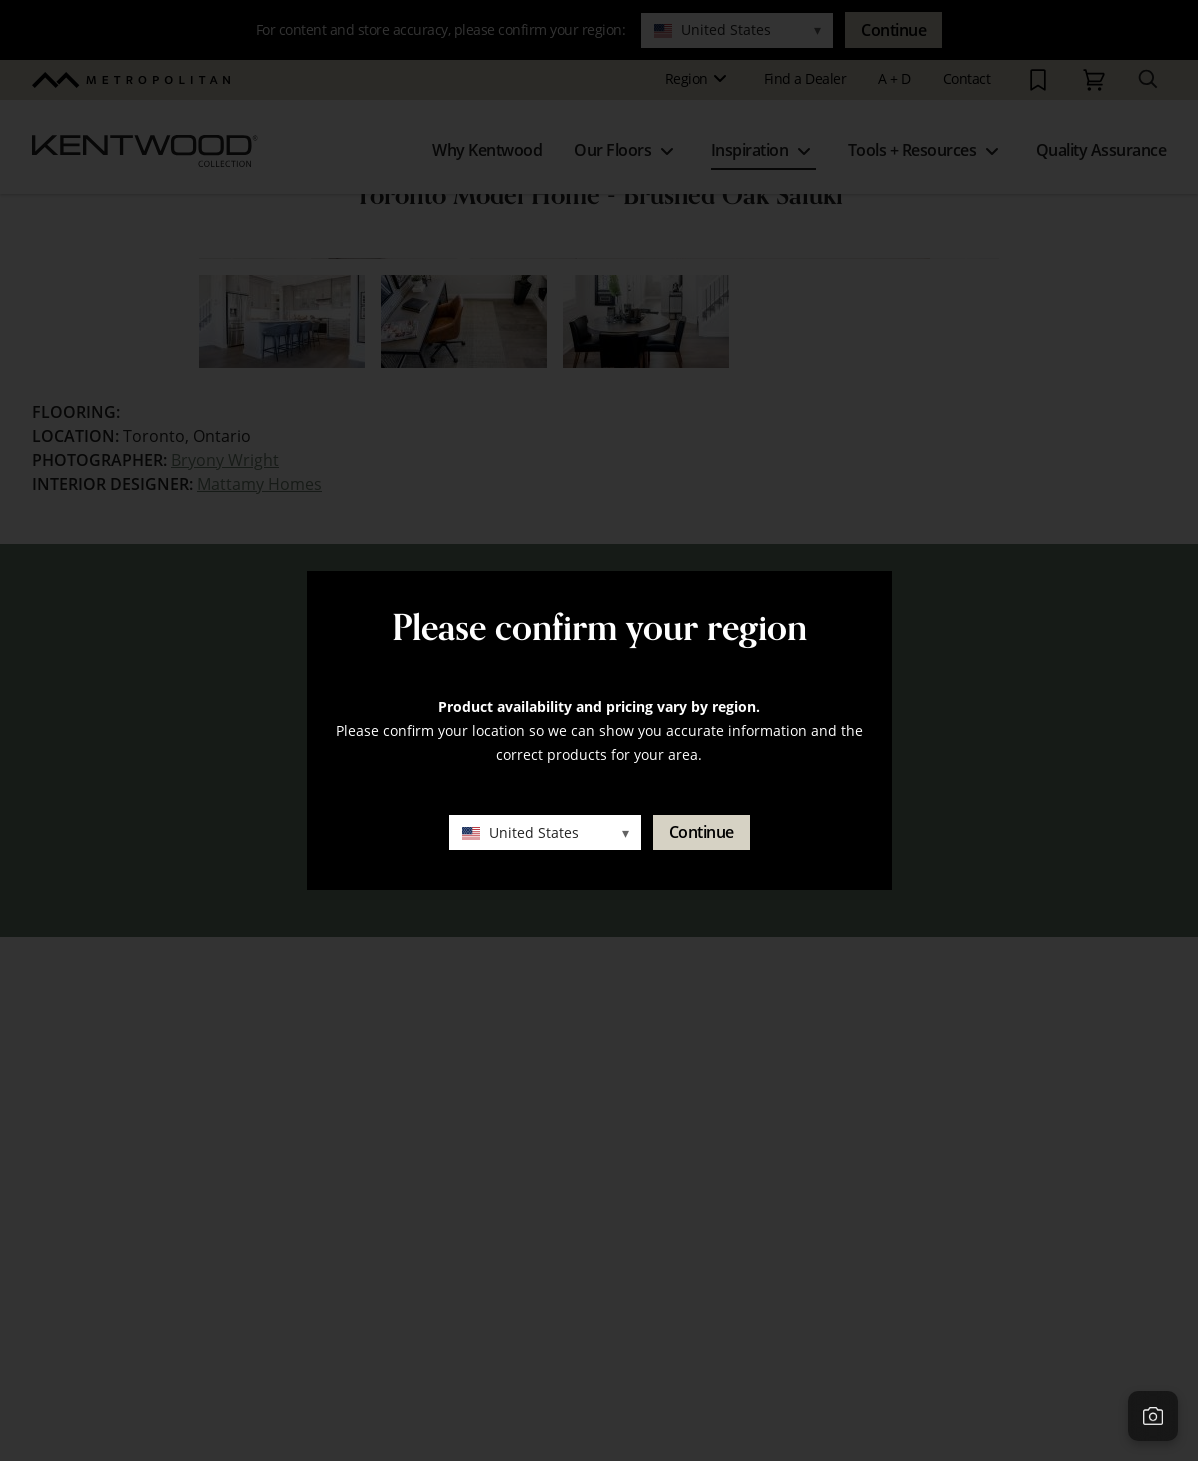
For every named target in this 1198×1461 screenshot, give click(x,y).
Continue (701, 832)
